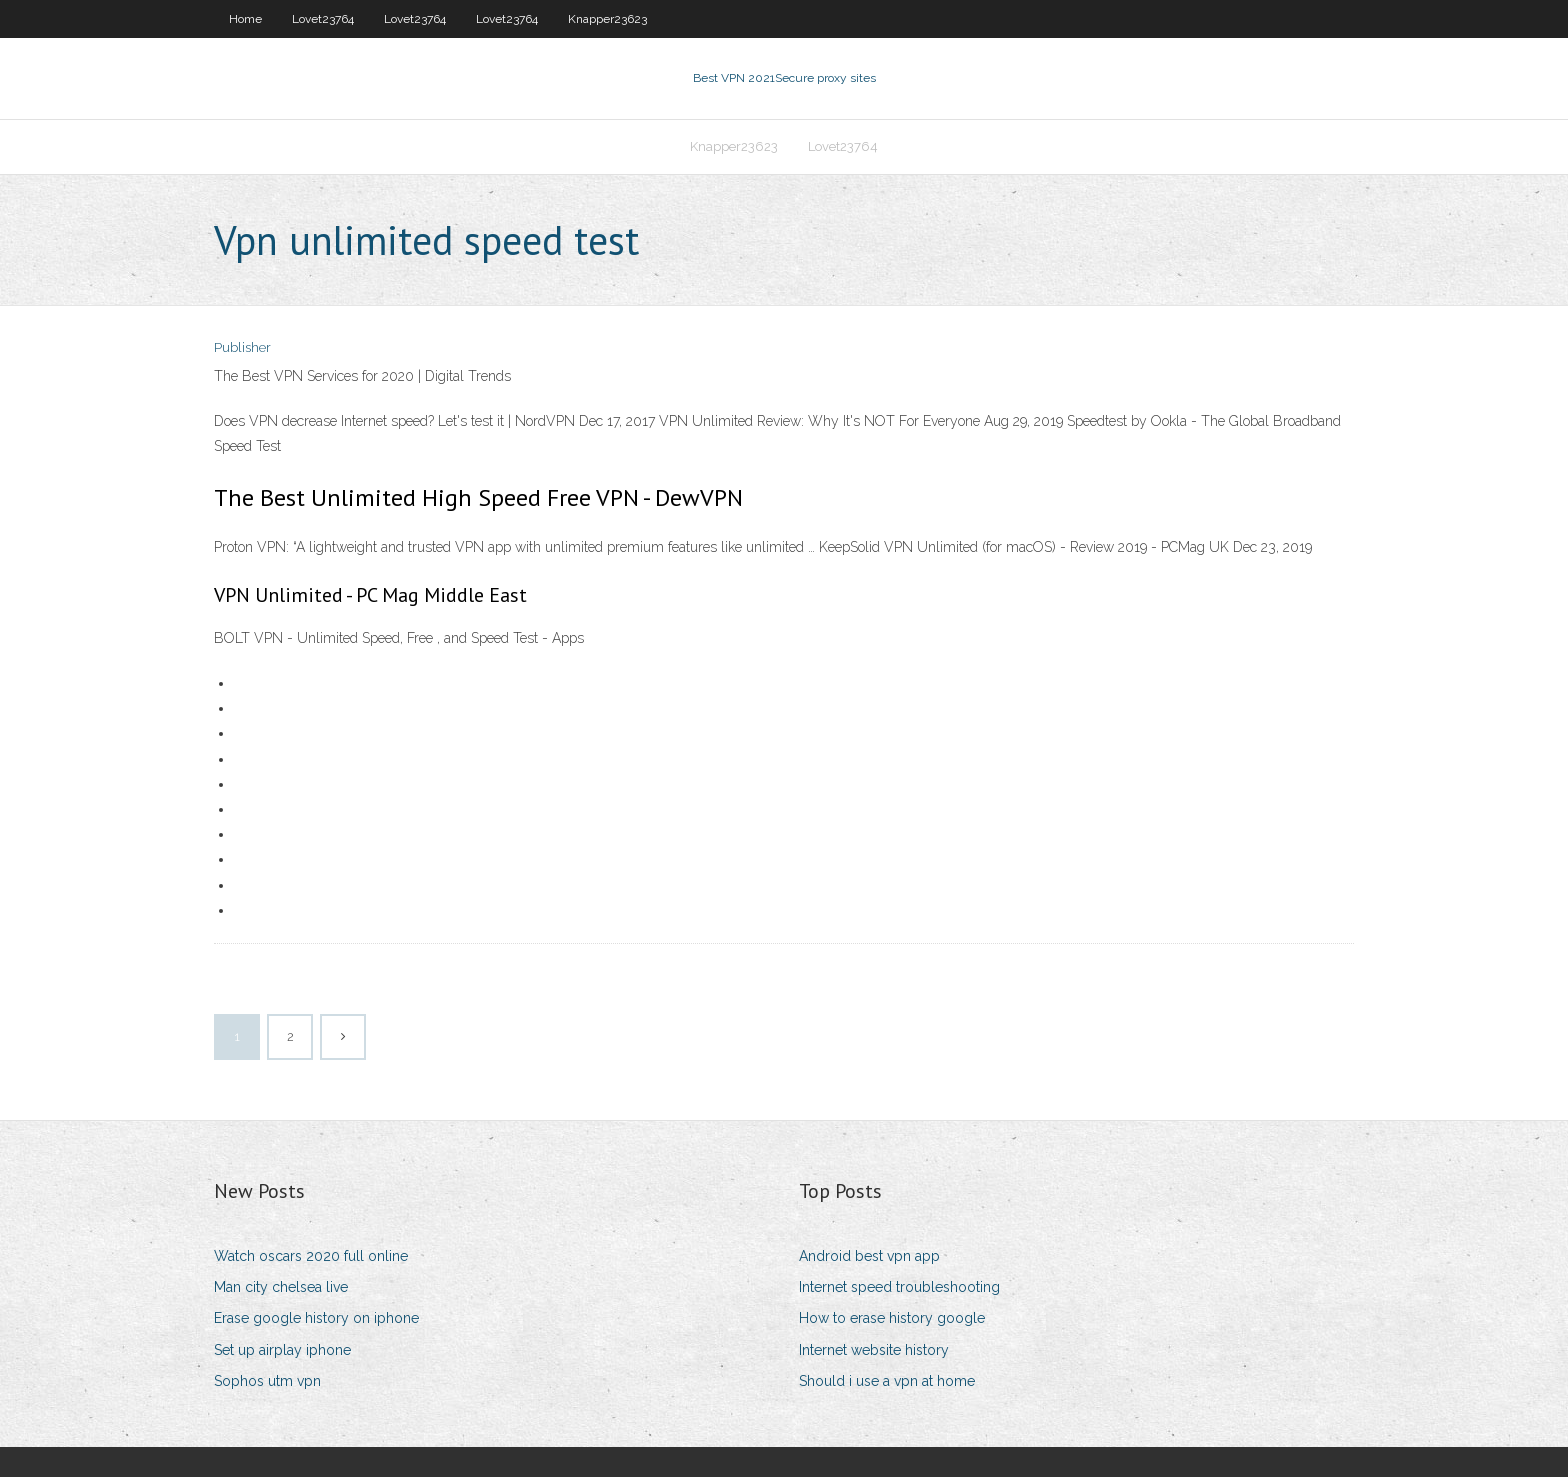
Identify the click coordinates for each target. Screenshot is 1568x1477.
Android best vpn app (869, 1256)
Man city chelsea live (281, 1287)
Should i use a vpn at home (887, 1381)
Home (245, 19)
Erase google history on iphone (316, 1318)
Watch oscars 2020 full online (311, 1256)
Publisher (242, 347)
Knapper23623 (607, 19)
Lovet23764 (323, 19)
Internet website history (874, 1350)
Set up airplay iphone (282, 1350)
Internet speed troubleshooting (899, 1287)
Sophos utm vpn (267, 1381)
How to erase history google (892, 1318)
